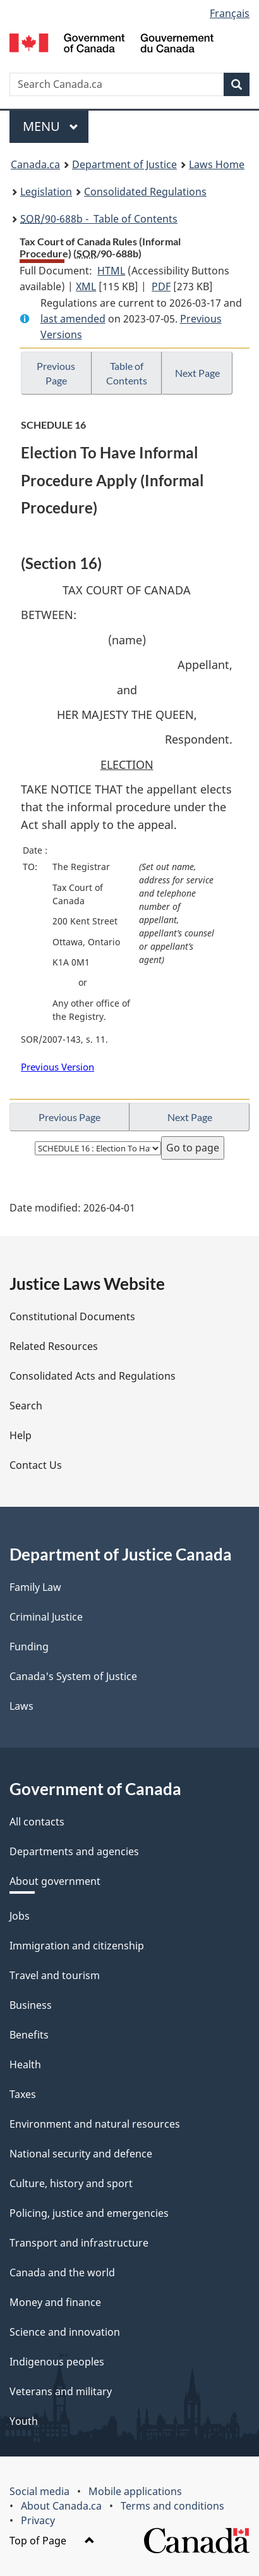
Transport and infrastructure (78, 2243)
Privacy (38, 2520)
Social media (39, 2491)
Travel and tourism (54, 1975)
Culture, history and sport (71, 2183)
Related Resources (53, 1346)
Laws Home (216, 164)
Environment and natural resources (94, 2124)
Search (25, 1406)
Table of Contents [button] (126, 373)
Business (30, 2005)
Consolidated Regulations (145, 192)
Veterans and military (60, 2391)
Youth (23, 2421)
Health (25, 2064)
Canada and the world (62, 2272)
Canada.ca (35, 164)
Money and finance (55, 2302)
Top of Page (52, 2541)
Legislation (46, 192)
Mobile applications (135, 2491)
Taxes (22, 2094)
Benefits (29, 2035)
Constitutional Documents (72, 1316)
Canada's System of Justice (73, 1676)
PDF (161, 286)
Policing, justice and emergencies (89, 2213)
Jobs (19, 1916)
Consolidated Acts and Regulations (92, 1376)
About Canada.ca (61, 2506)
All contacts (36, 1822)
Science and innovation (64, 2332)
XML (86, 286)
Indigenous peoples (56, 2362)
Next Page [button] (197, 373)
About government (54, 1881)
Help (20, 1435)
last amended (72, 319)
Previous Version (57, 1066)
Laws (21, 1706)
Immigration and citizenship (76, 1946)
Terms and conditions (172, 2506)
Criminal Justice (46, 1617)
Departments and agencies (74, 1851)
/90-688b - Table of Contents (99, 219)
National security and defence (80, 2154)
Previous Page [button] (56, 373)
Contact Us (35, 1465)
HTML (111, 271)
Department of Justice (124, 164)
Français (230, 13)
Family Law (35, 1587)
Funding (29, 1646)
